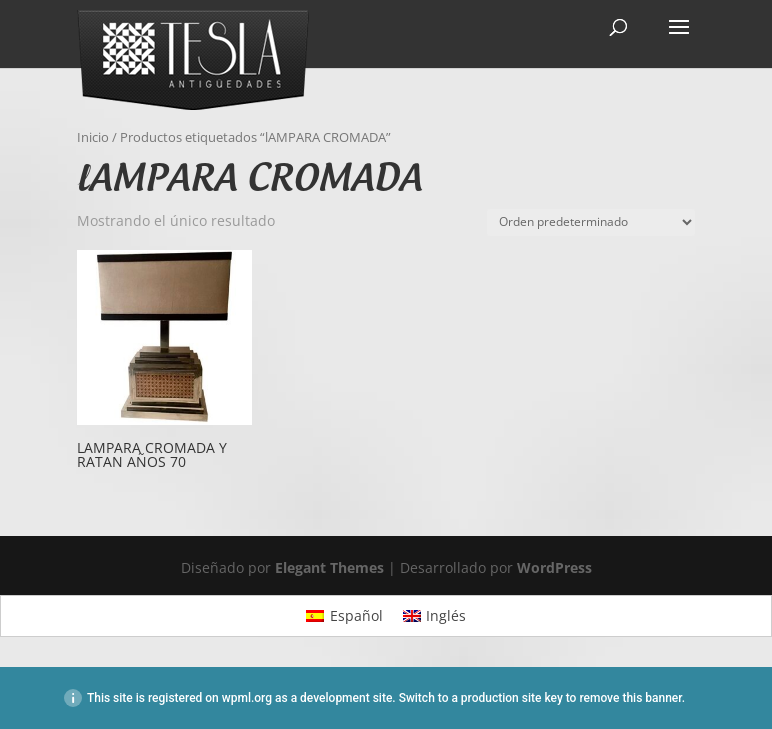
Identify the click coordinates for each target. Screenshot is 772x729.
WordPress (554, 567)
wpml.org (247, 698)
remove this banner (630, 698)
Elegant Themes (329, 567)
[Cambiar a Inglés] (435, 616)
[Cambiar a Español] (344, 616)
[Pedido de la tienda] (591, 222)
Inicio (93, 137)
